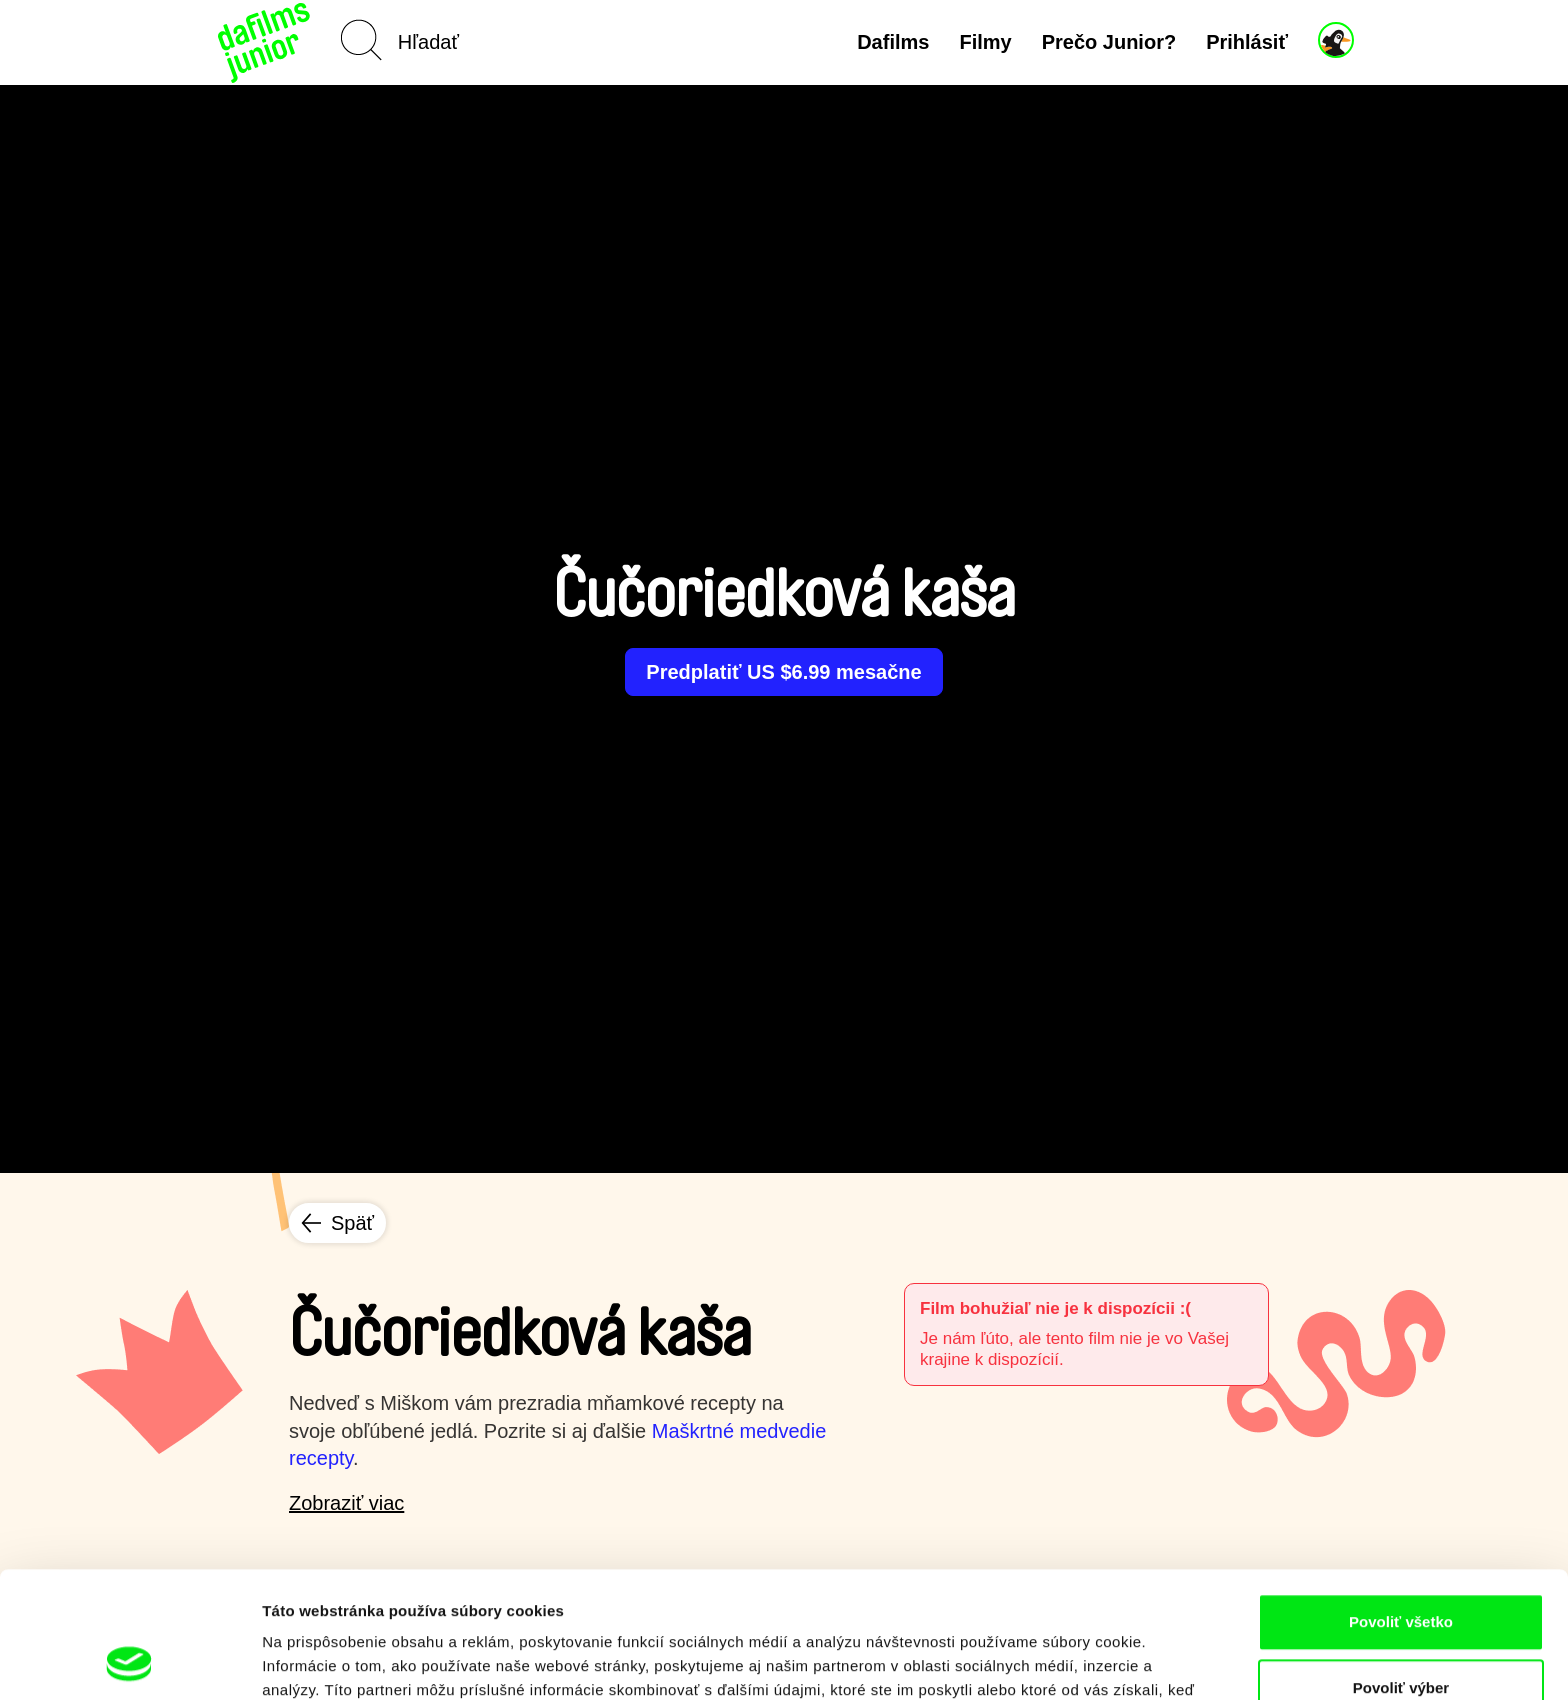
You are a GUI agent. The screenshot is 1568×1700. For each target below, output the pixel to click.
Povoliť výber (1401, 1569)
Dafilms (893, 42)
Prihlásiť (1247, 42)
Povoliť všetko (1401, 1503)
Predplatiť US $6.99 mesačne (783, 672)
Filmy (985, 42)
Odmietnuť (1400, 1634)
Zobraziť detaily (1045, 1660)
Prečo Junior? (1109, 42)
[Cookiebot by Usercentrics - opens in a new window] (129, 1661)
